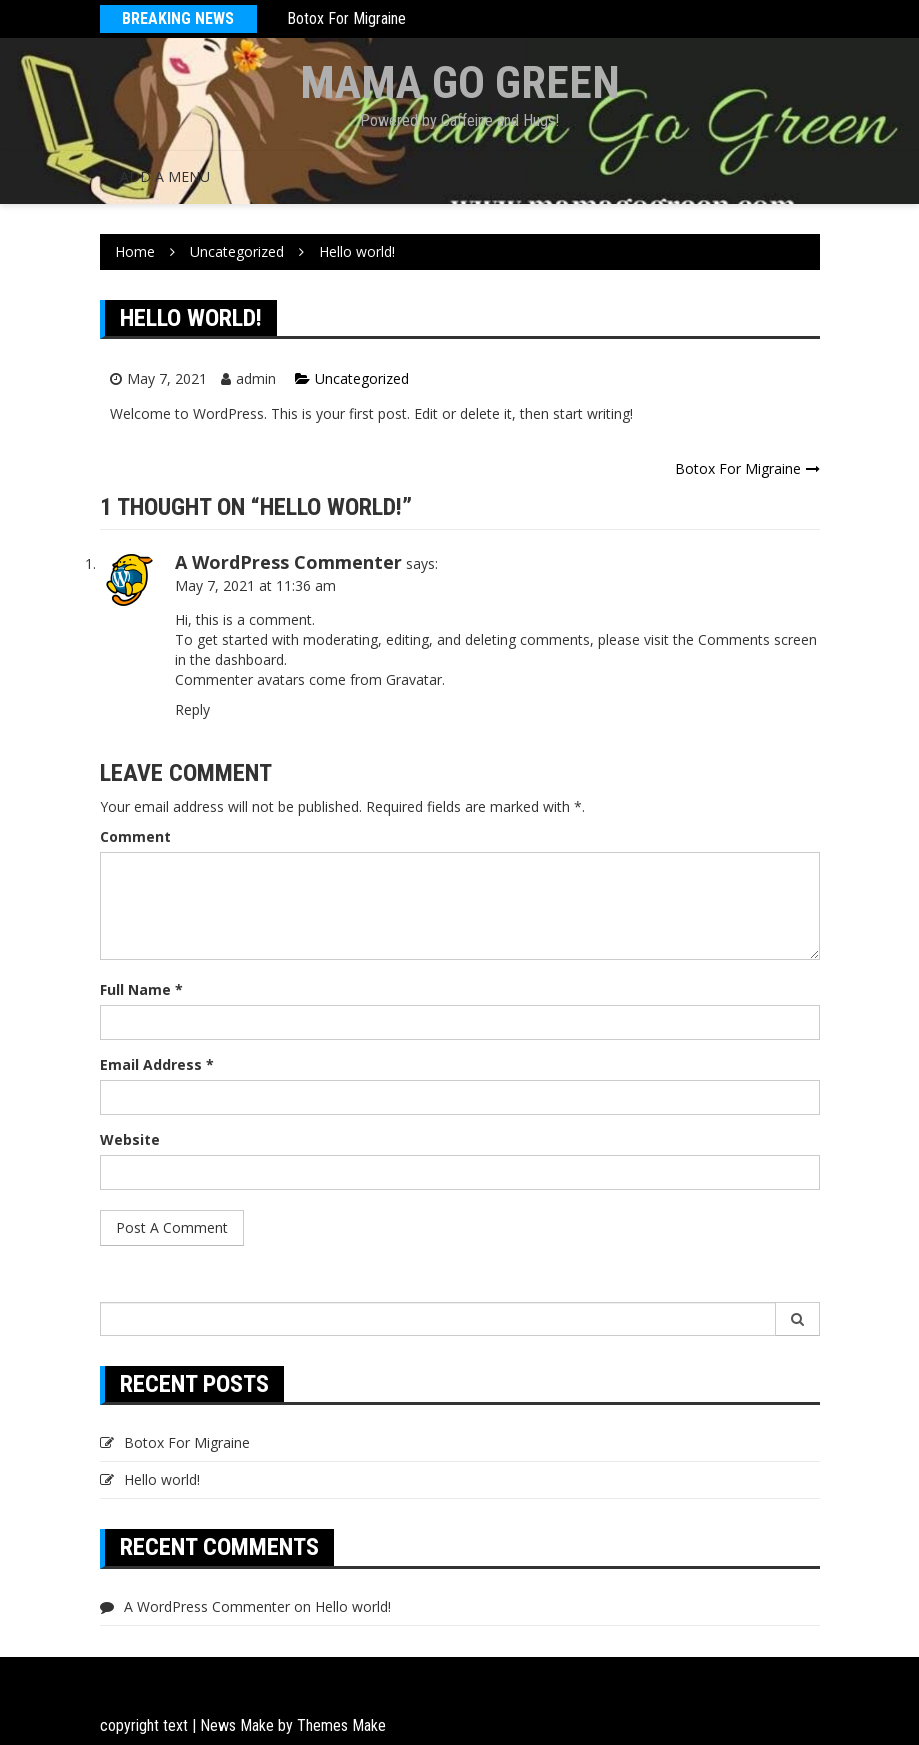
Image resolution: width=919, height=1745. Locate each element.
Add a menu (165, 176)
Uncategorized (362, 378)
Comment (135, 836)
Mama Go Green (460, 82)
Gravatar (414, 679)
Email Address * (157, 1064)
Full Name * (141, 989)
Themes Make (341, 1725)
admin (256, 378)
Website (130, 1139)
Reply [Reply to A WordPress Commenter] (192, 709)
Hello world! (162, 1479)
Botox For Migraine (346, 18)
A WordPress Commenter (288, 562)
